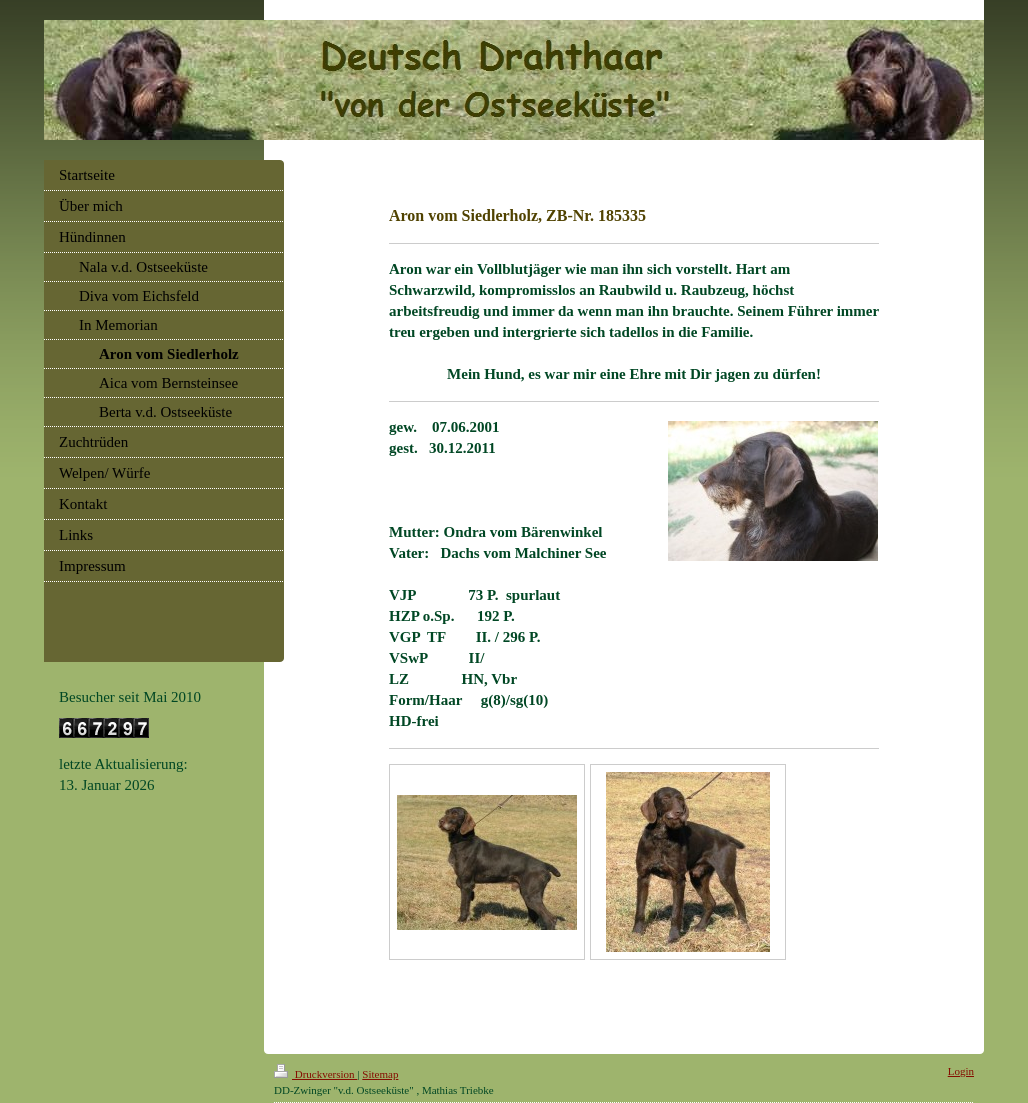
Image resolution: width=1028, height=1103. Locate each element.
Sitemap (380, 1074)
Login (961, 1071)
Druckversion (315, 1074)
